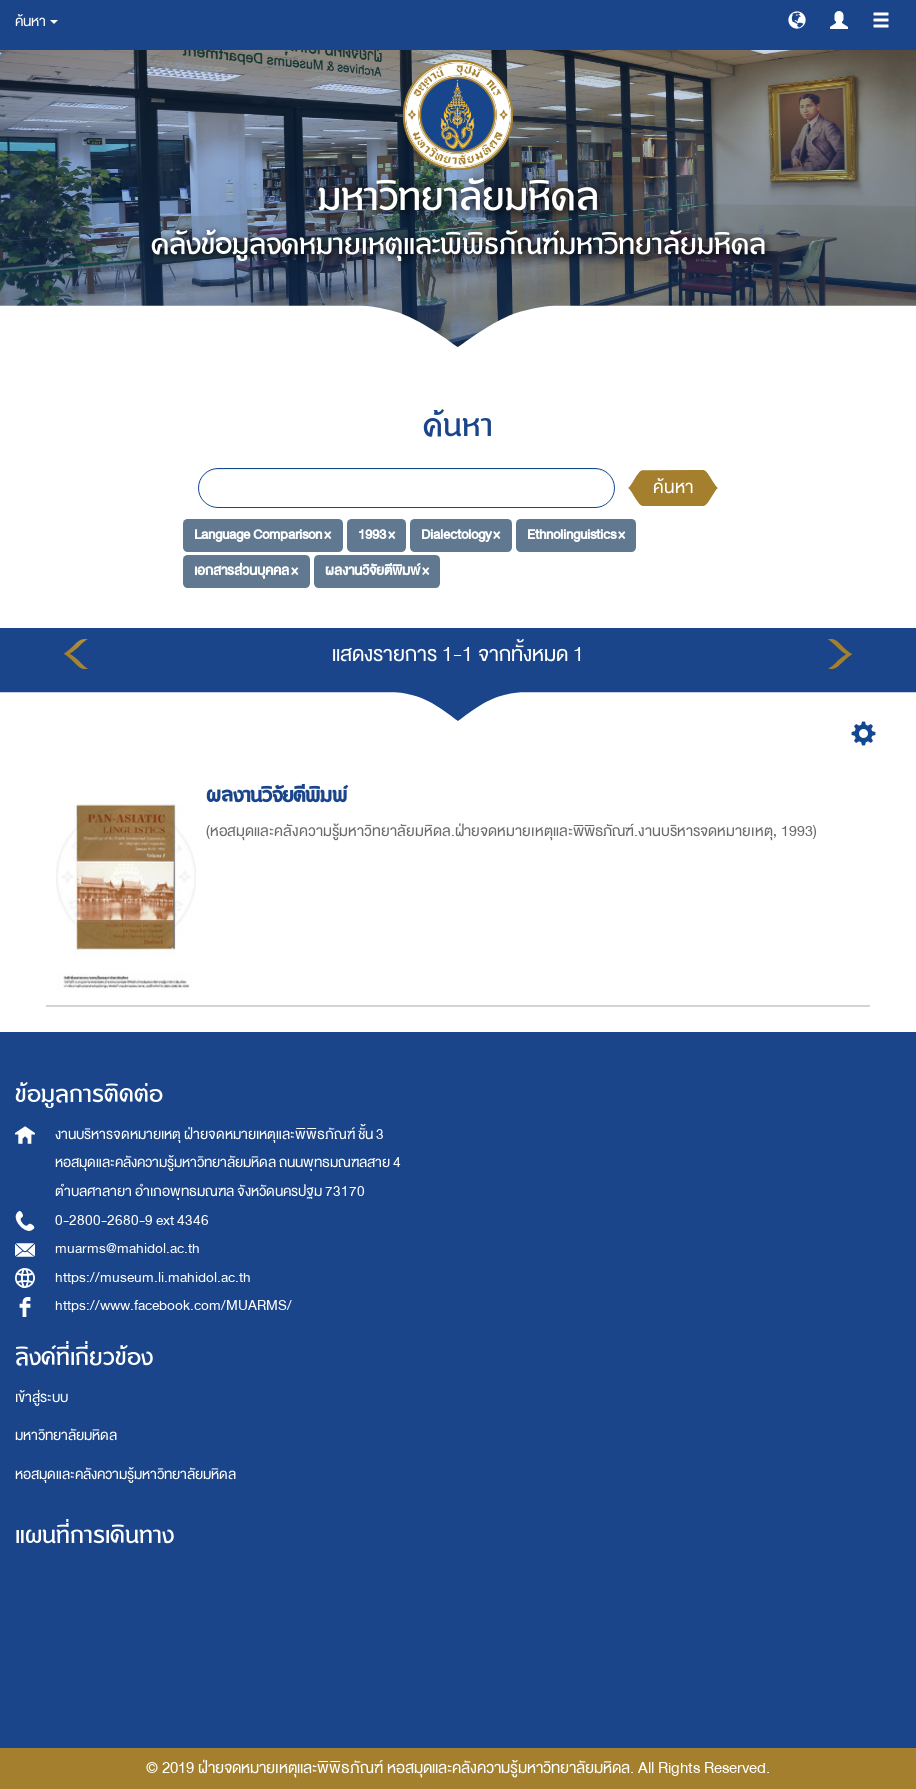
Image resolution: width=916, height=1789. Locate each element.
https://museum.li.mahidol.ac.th (153, 1277)
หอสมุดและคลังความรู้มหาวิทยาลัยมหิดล (125, 1474)
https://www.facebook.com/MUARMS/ (173, 1305)
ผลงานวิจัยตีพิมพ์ (279, 795)
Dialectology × (460, 534)
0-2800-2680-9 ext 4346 (132, 1220)
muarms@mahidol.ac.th (127, 1248)
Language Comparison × (262, 534)
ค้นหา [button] (36, 21)
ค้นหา (673, 487)
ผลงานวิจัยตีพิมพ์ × (377, 570)
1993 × (376, 534)
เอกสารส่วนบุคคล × (246, 570)
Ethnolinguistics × (576, 534)
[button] (797, 19)
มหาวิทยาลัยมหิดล (66, 1435)
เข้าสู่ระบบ (41, 1397)
